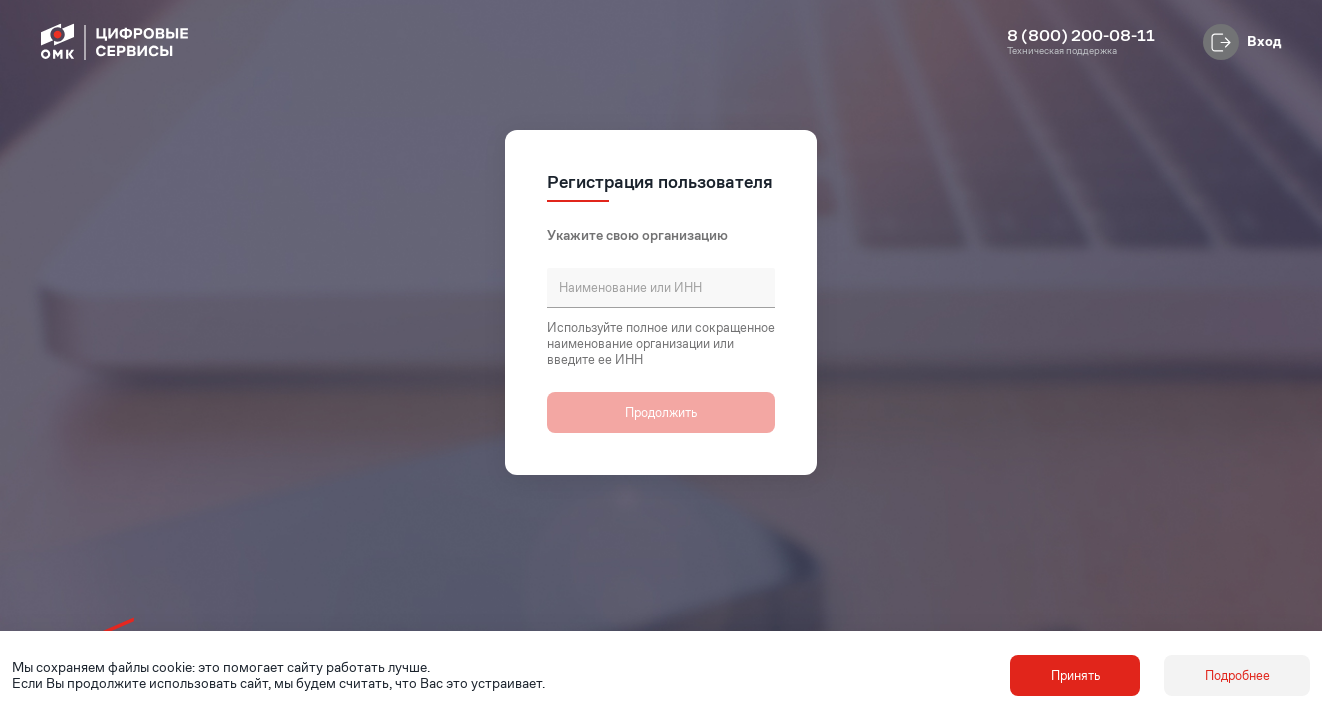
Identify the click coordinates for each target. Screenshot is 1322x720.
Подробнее (1237, 675)
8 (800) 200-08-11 (1081, 36)
